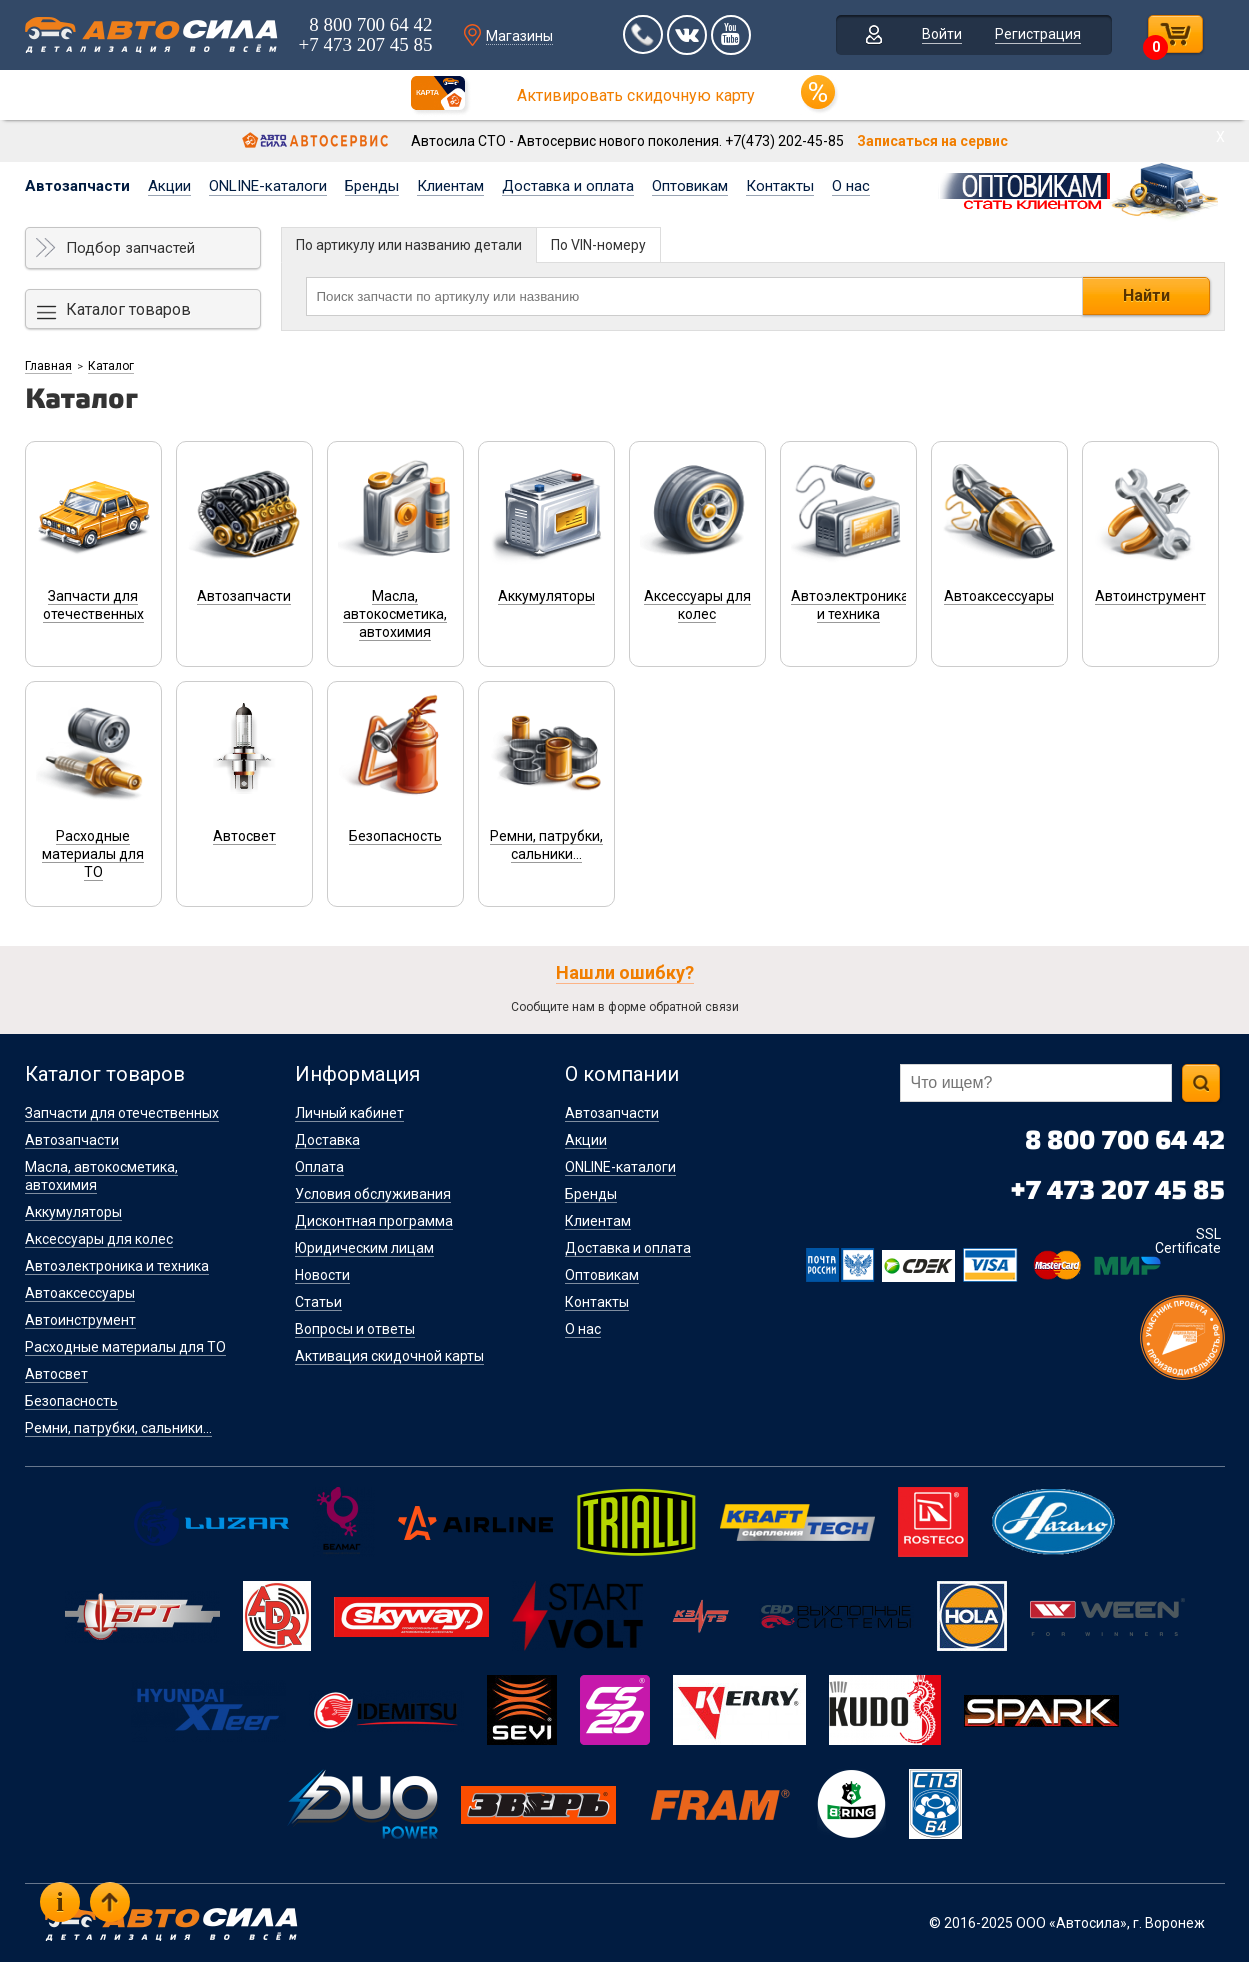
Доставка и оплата (568, 186)
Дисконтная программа (374, 1221)
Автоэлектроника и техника (117, 1266)
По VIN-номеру (598, 245)
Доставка (327, 1140)
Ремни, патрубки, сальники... (118, 1428)
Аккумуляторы (73, 1212)
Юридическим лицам (364, 1248)
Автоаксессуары (80, 1293)
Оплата (319, 1167)
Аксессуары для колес (99, 1239)
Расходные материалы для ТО (125, 1347)
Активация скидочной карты (389, 1356)
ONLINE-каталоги (268, 186)
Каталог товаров (128, 309)
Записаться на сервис (932, 141)
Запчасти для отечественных (122, 1113)
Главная (48, 366)
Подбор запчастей (130, 248)
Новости (322, 1275)
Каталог (111, 366)
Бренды (372, 186)
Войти (943, 34)
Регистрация (1039, 34)
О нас (851, 186)
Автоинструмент (80, 1320)
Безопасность (71, 1401)
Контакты (780, 186)
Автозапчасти (77, 186)
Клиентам (450, 186)
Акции (169, 186)
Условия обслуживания (373, 1194)
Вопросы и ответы (355, 1329)
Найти (1146, 295)
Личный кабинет (349, 1113)
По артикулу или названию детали (409, 245)
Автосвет (56, 1374)
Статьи (318, 1302)
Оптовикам (690, 186)
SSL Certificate (1188, 1241)
